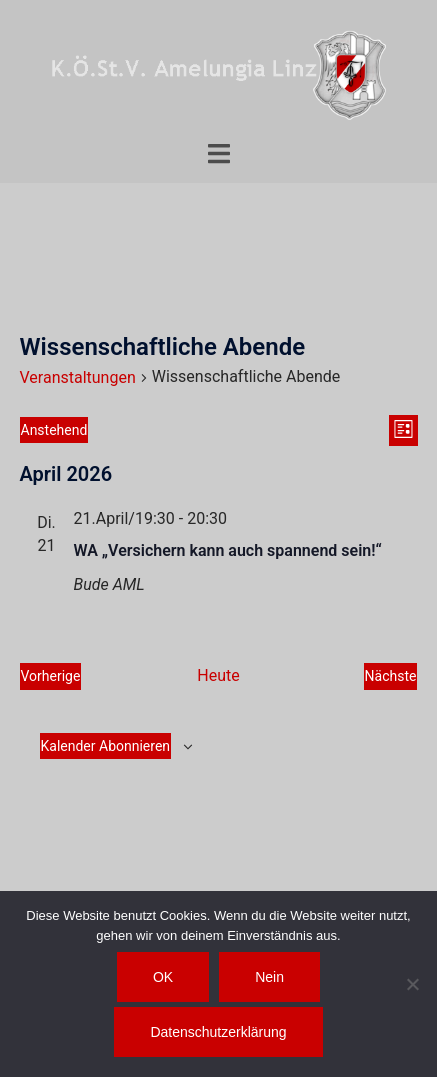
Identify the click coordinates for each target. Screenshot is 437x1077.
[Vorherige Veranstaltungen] (51, 676)
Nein (269, 977)
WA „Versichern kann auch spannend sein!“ (228, 550)
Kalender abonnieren (106, 746)
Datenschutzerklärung (218, 1032)
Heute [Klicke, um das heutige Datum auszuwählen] (218, 675)
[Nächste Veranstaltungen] (391, 676)
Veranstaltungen (78, 377)
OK (163, 977)
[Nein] (412, 984)
